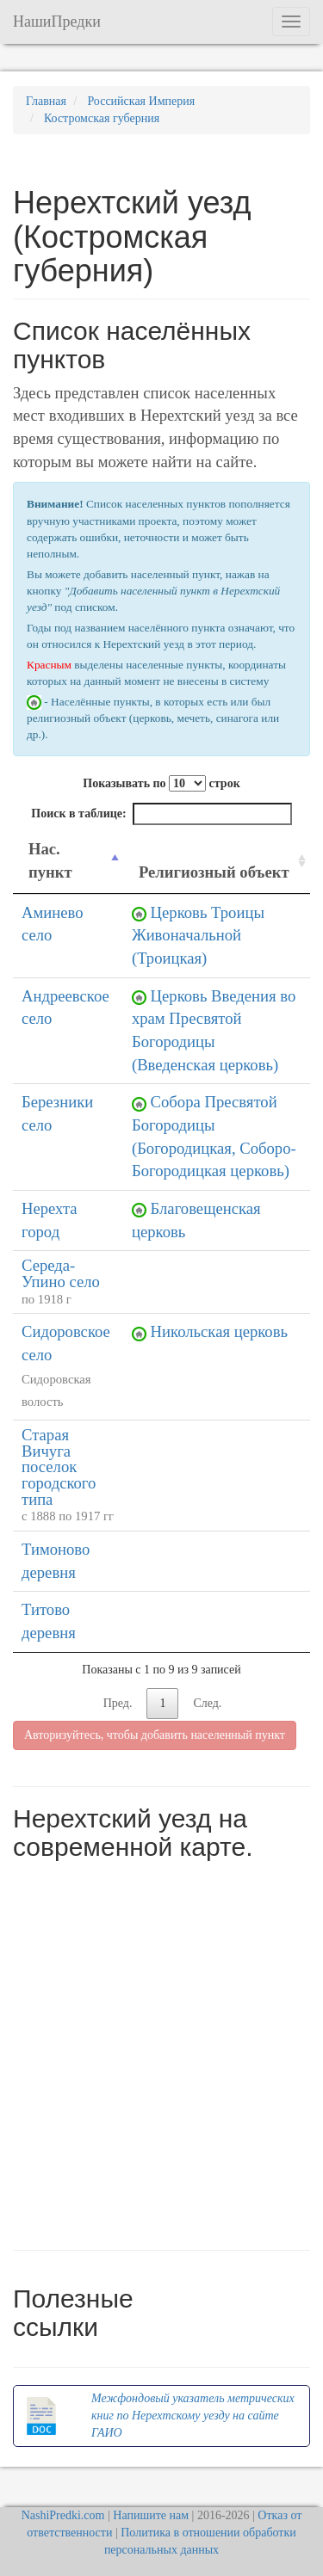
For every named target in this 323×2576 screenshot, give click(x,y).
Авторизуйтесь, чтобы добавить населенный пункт (154, 1735)
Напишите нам (151, 2515)
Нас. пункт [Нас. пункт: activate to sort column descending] (50, 860)
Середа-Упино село (61, 1273)
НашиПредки (57, 21)
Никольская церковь (219, 1331)
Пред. (118, 1703)
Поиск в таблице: (161, 814)
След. (207, 1703)
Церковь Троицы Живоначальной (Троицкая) (198, 935)
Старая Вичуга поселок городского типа (59, 1467)
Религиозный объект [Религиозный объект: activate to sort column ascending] (214, 872)
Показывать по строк (161, 783)
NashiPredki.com (63, 2515)
